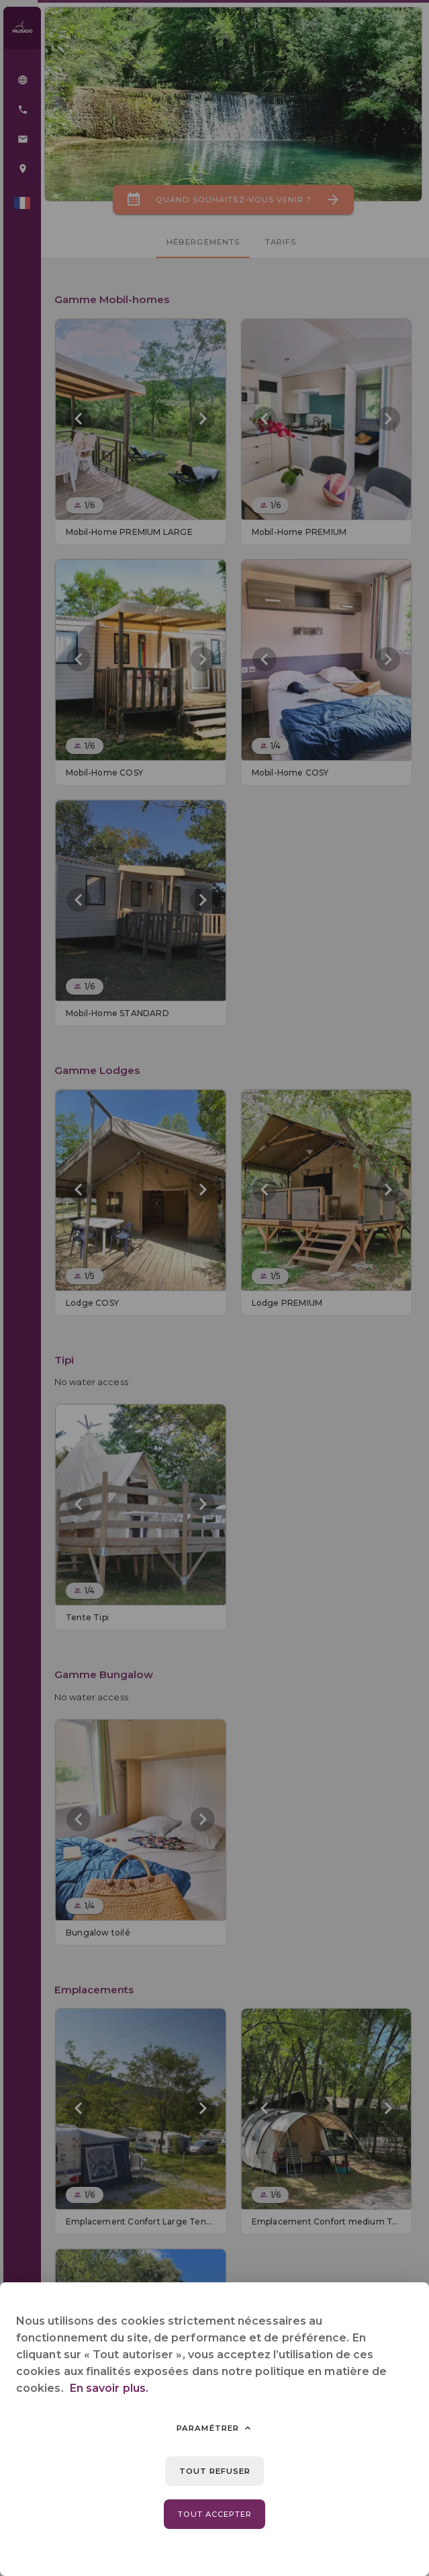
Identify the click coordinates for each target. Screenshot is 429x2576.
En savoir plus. (109, 2388)
